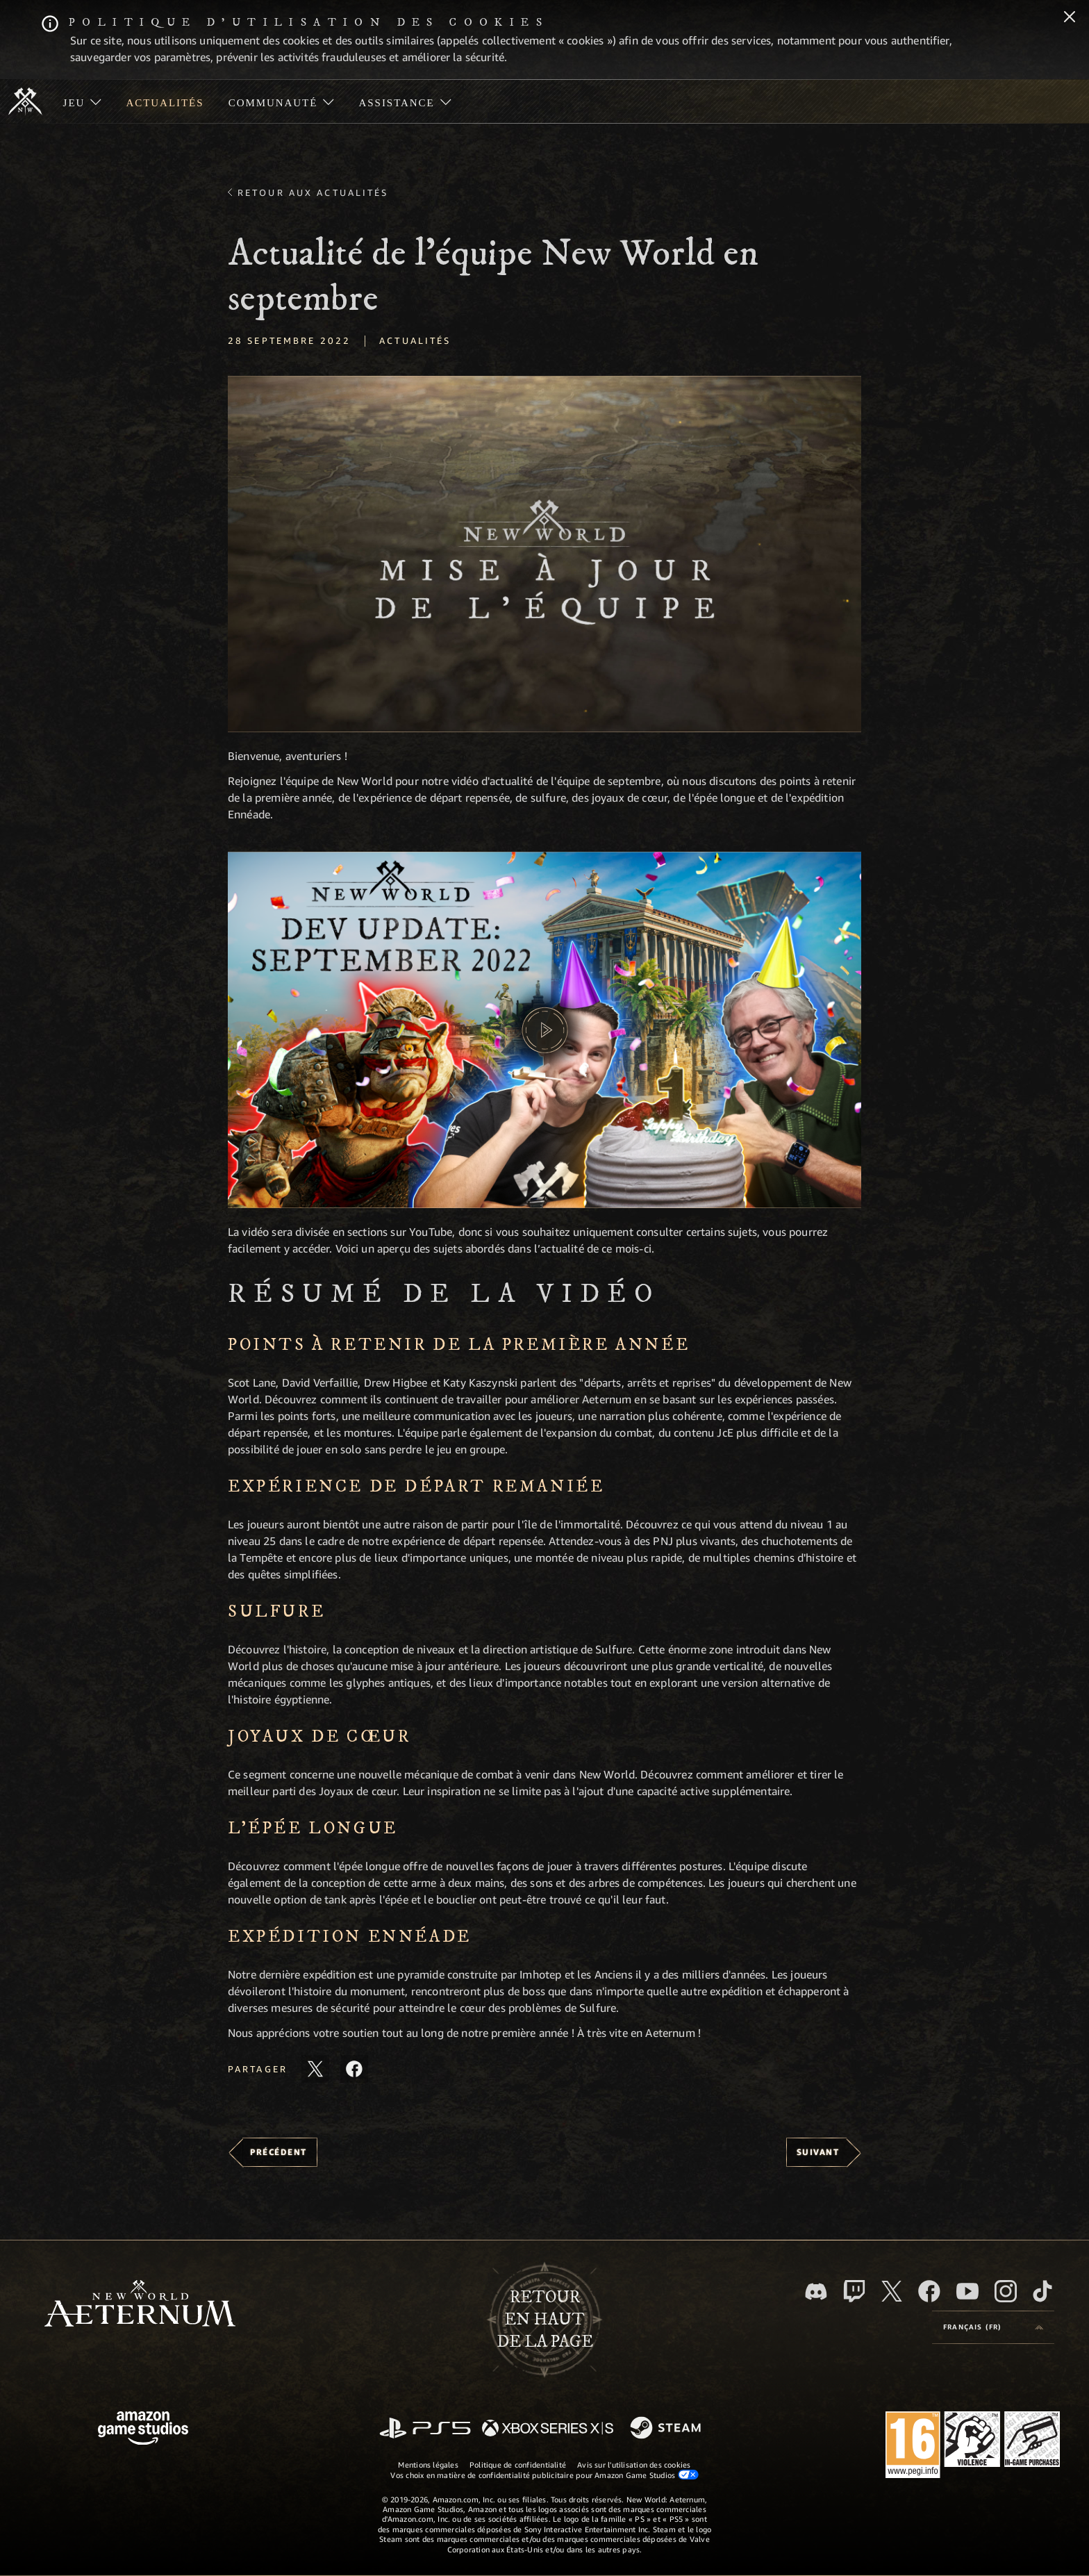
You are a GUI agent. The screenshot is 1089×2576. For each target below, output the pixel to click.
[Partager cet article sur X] (315, 2069)
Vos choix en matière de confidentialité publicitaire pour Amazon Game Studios (544, 2474)
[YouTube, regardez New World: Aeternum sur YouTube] (967, 2291)
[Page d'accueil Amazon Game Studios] (143, 2429)
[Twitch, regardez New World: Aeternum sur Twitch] (854, 2291)
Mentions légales (428, 2464)
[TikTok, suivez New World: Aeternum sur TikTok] (1042, 2291)
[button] (544, 554)
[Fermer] (1069, 18)
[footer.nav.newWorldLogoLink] (139, 2304)
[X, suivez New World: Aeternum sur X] (891, 2291)
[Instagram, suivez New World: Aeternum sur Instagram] (1006, 2291)
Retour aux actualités (313, 192)
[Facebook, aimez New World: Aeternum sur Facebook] (929, 2291)
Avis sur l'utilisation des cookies (633, 2464)
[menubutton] (993, 2327)
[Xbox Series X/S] (547, 2429)
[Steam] (667, 2429)
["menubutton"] (82, 101)
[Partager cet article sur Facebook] (354, 2069)
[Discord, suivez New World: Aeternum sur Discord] (816, 2291)
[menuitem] (82, 101)
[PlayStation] (425, 2429)
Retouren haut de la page (545, 2319)
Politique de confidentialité (517, 2464)
